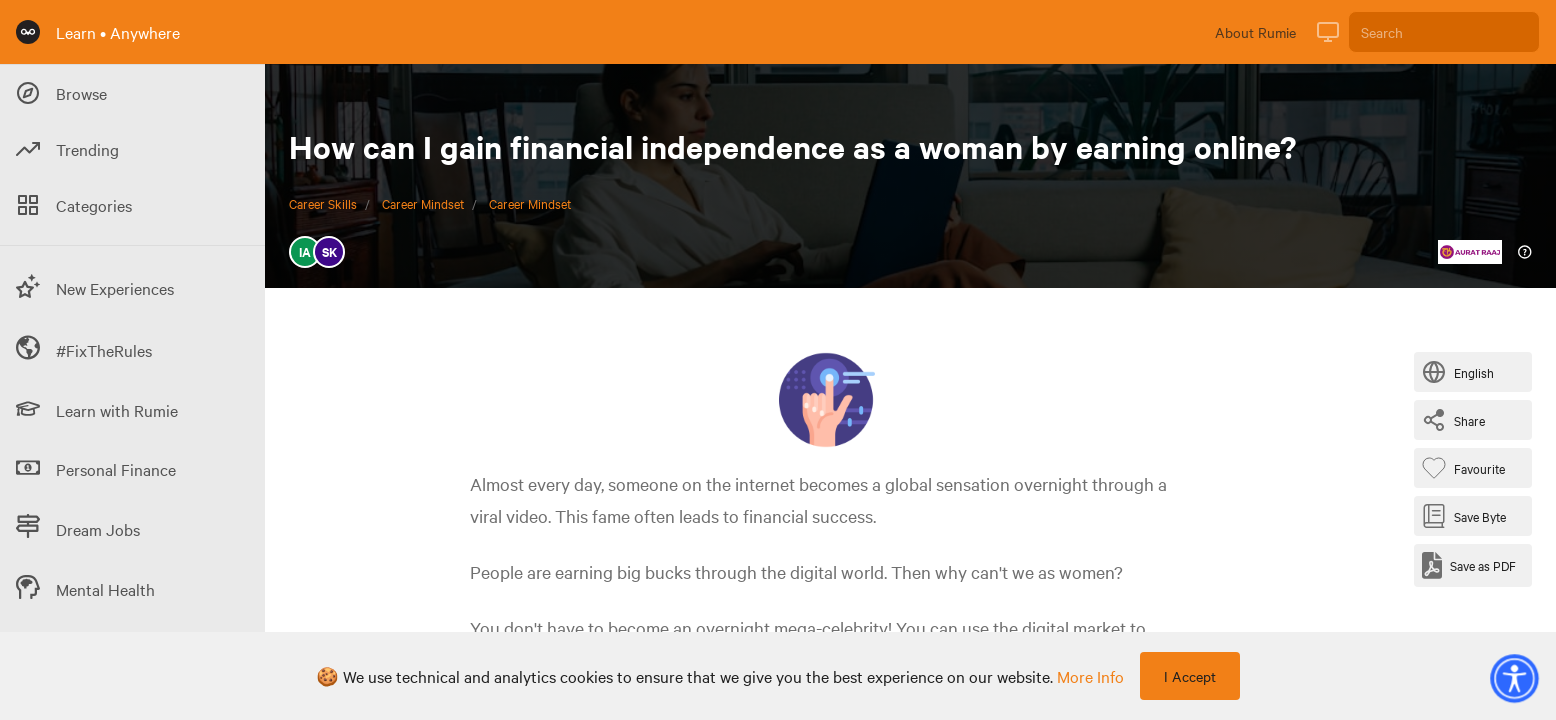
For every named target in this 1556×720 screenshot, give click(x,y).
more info (1090, 676)
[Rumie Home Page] (28, 32)
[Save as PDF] (1469, 565)
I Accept (1190, 676)
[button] (1514, 678)
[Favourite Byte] (1467, 468)
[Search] (1444, 32)
